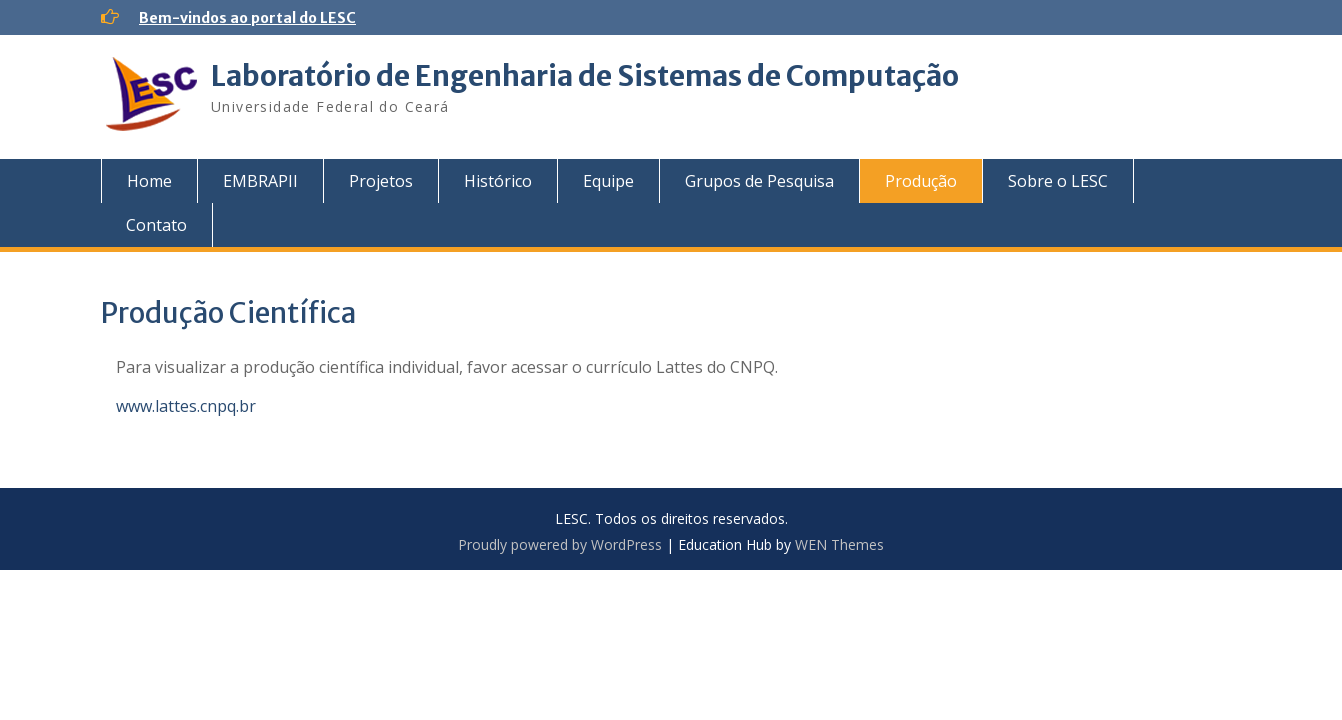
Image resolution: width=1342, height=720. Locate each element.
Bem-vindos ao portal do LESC (247, 18)
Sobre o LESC (1058, 181)
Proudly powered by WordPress (560, 544)
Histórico (498, 181)
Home (149, 181)
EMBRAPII (260, 181)
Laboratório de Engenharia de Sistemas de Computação (585, 76)
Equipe (608, 181)
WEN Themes (839, 544)
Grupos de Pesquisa (759, 181)
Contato (156, 225)
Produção (921, 181)
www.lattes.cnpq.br (186, 406)
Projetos (381, 181)
